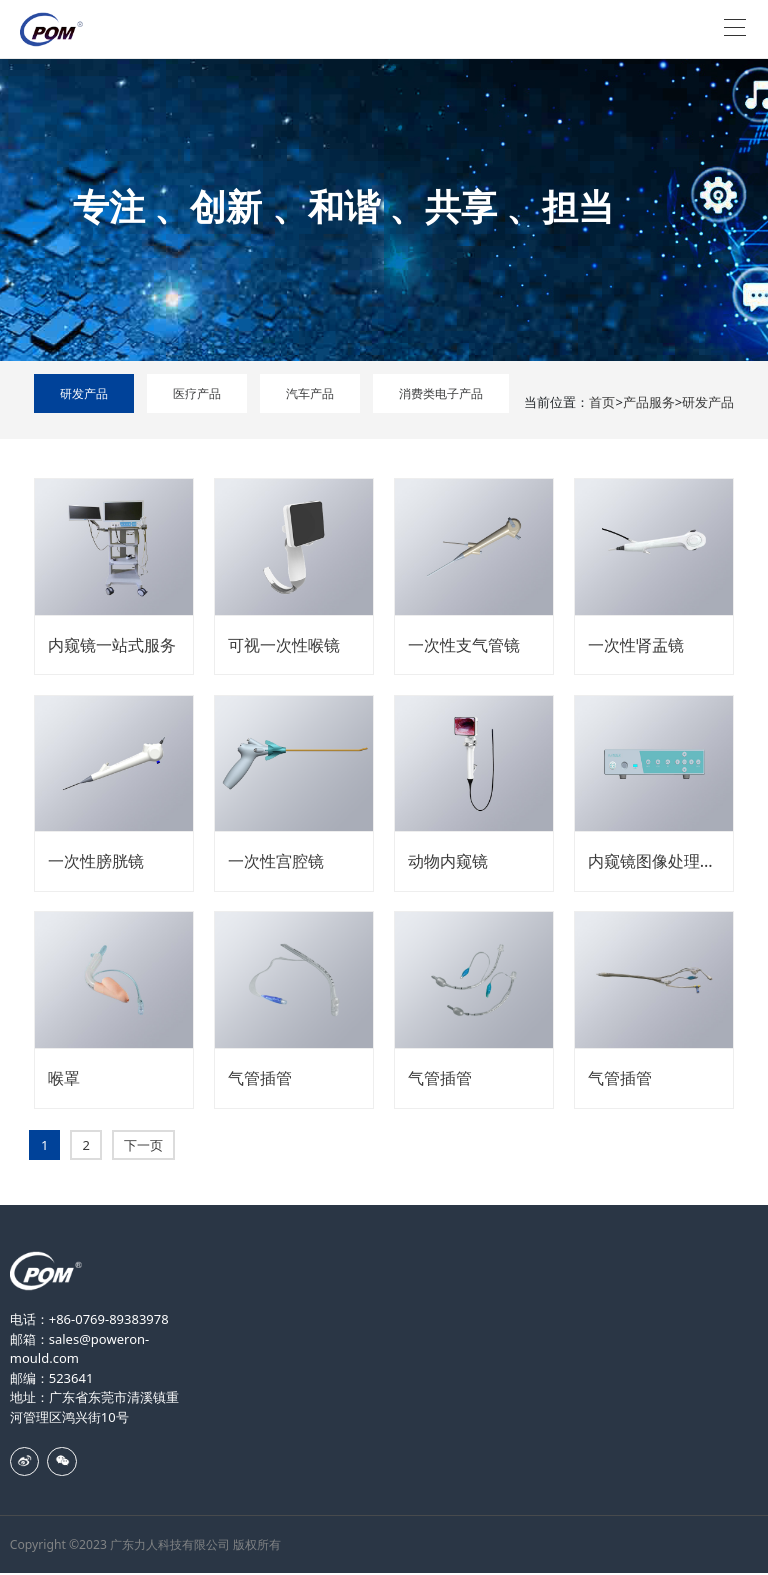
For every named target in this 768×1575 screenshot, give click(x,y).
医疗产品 (197, 393)
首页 (602, 402)
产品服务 (649, 402)
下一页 (143, 1145)
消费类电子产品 (441, 393)
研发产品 (84, 393)
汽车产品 (310, 393)
